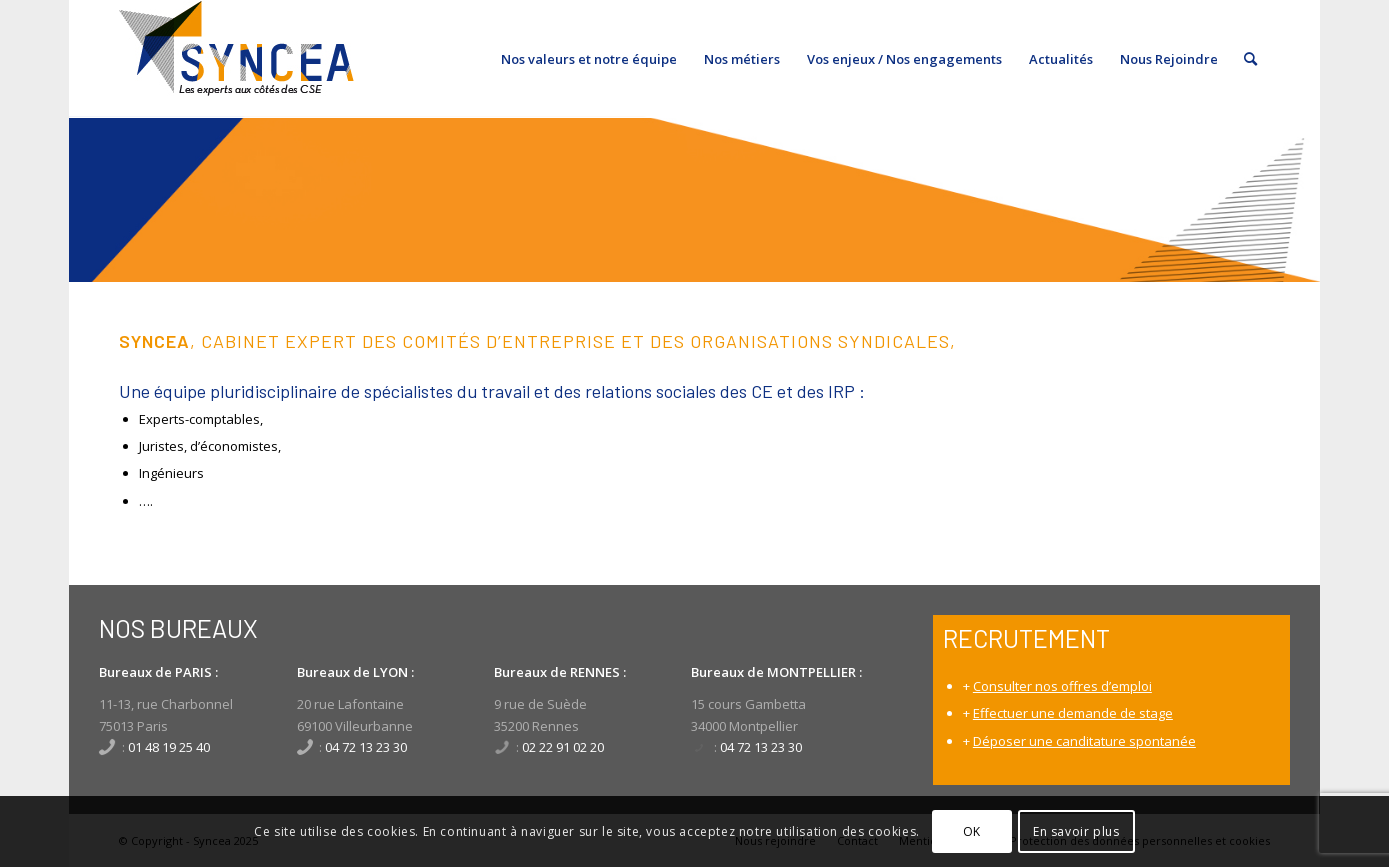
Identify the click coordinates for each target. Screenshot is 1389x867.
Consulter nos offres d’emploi (1062, 686)
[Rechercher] (1250, 59)
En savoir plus (1076, 831)
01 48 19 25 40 (169, 747)
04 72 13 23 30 (366, 747)
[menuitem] (589, 59)
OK (972, 831)
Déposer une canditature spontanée (1084, 741)
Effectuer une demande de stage (1073, 713)
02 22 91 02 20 (563, 747)
